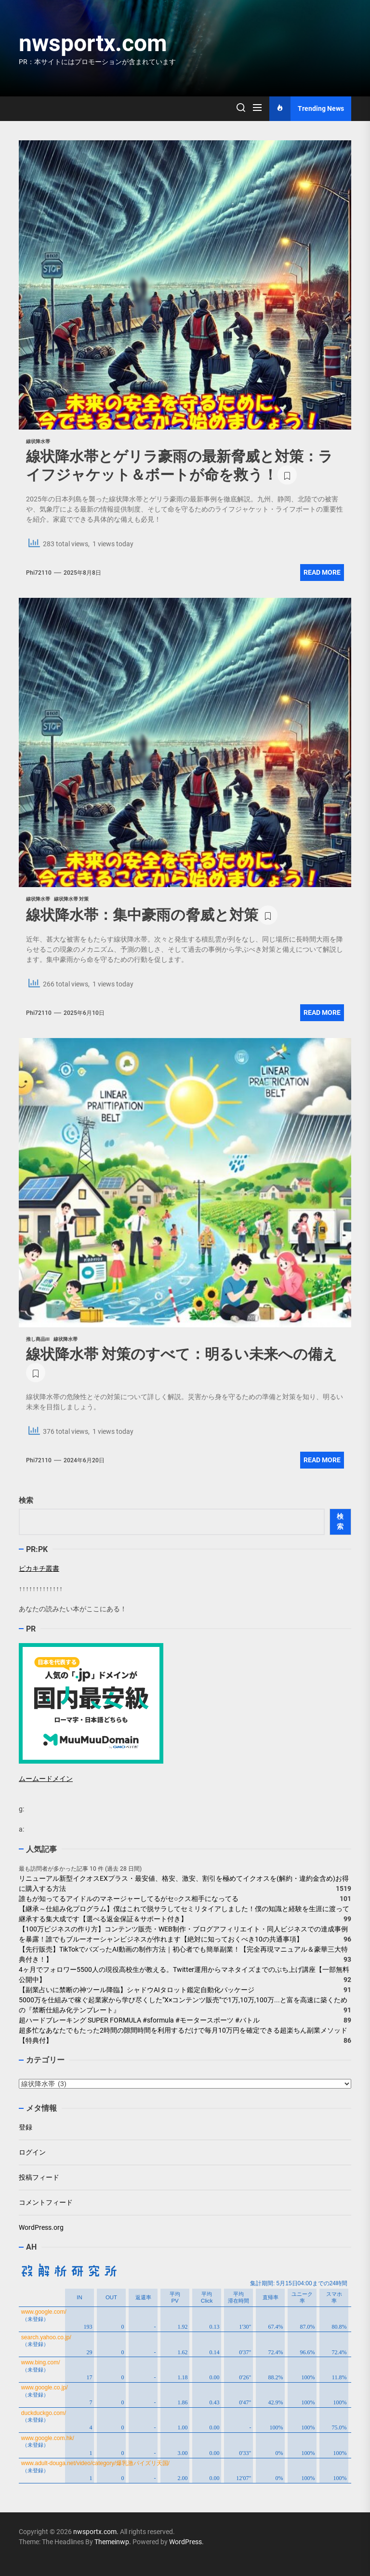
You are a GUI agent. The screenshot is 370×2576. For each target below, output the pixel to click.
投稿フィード (39, 2177)
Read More (322, 572)
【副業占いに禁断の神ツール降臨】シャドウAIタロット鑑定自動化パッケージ (136, 1990)
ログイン (32, 2152)
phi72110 (39, 572)
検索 (26, 1500)
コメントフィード (46, 2202)
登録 (25, 2127)
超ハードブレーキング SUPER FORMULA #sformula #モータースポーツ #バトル (139, 2020)
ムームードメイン (46, 1778)
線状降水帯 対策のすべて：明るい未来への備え (181, 1354)
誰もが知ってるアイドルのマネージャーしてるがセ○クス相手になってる (128, 1898)
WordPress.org (41, 2227)
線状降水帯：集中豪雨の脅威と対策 (142, 914)
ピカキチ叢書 (39, 1568)
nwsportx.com (93, 43)
